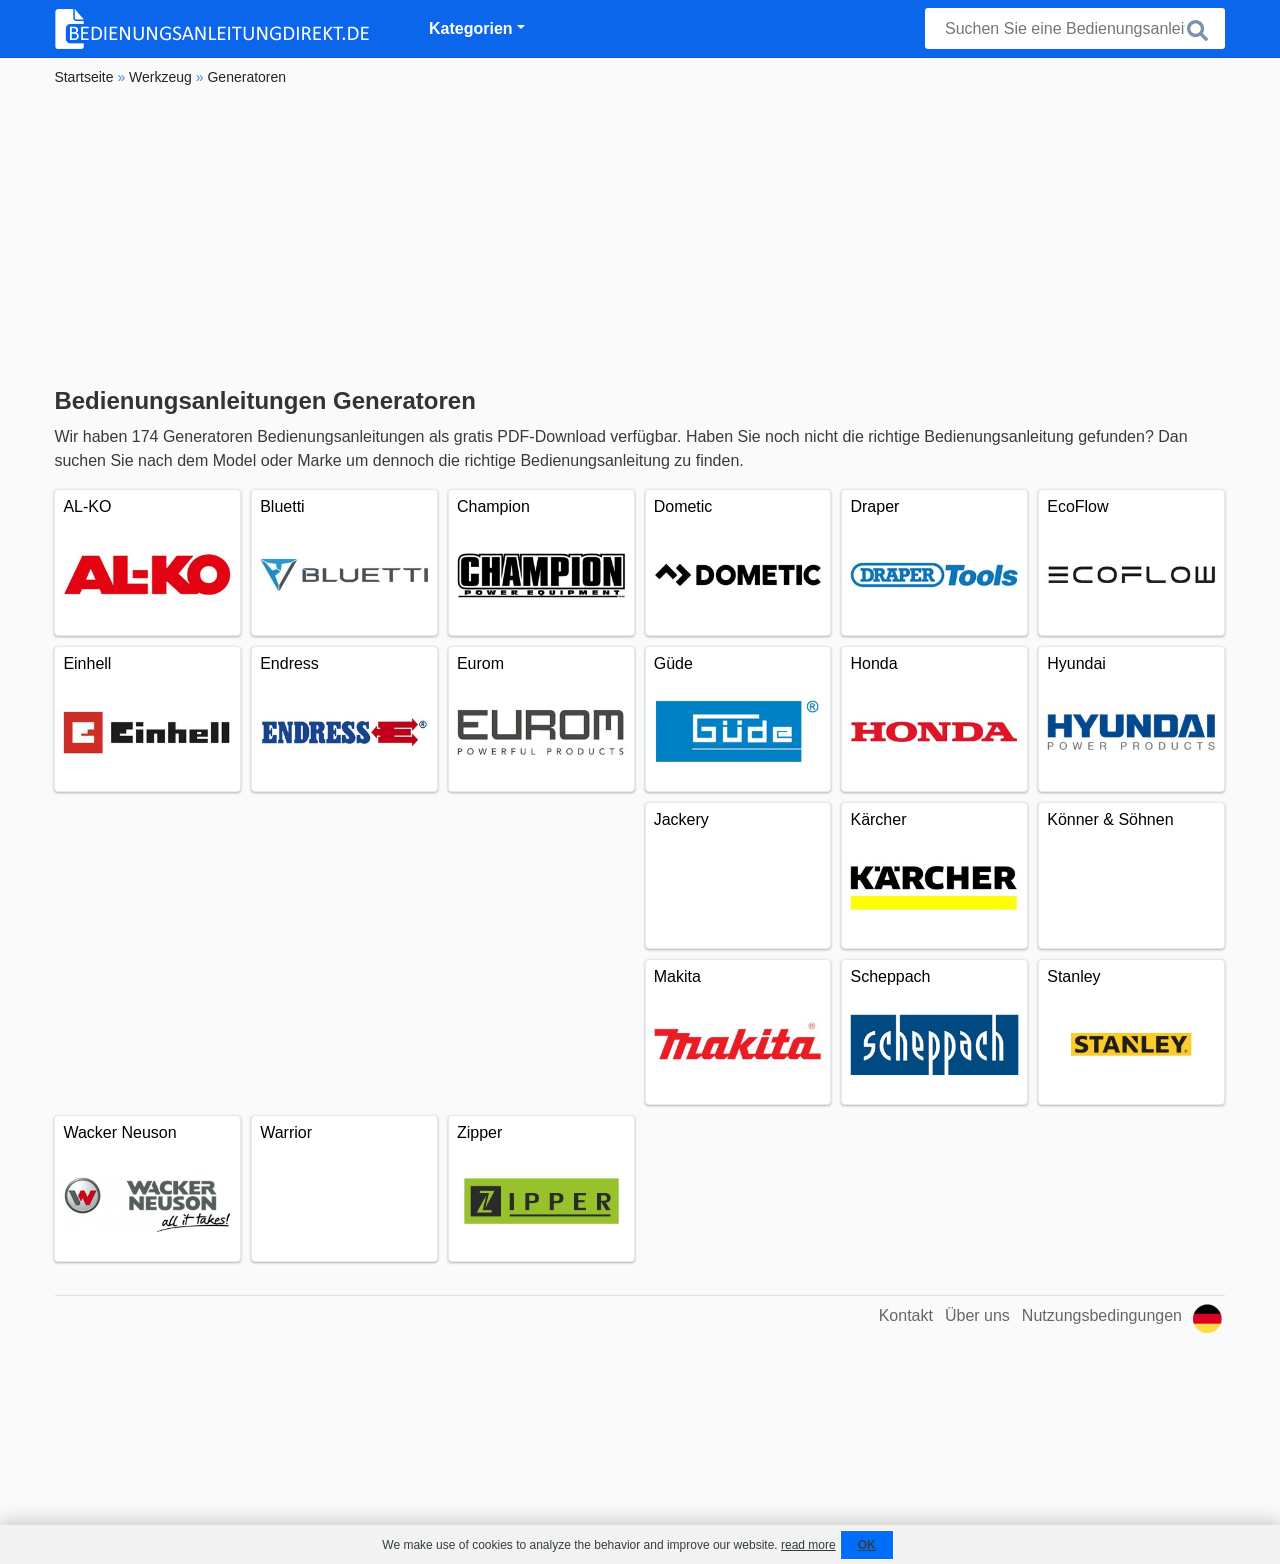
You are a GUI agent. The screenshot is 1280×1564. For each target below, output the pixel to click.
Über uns (977, 1315)
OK (867, 1545)
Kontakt (906, 1315)
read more (808, 1545)
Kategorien (471, 28)
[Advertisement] (639, 237)
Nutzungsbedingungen (1102, 1315)
